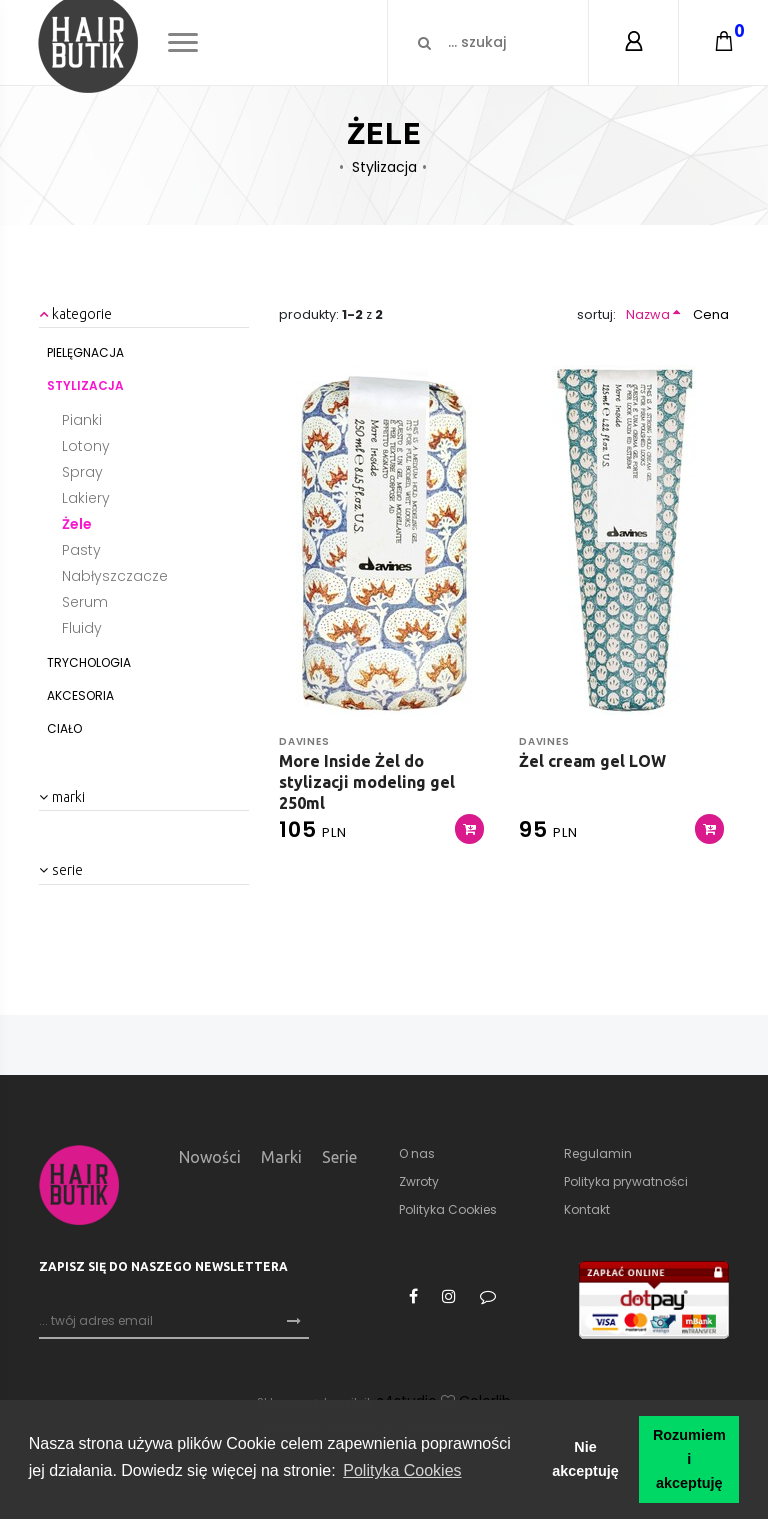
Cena (711, 314)
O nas (417, 1153)
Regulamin (598, 1153)
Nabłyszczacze (115, 576)
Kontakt (587, 1209)
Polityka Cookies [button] (402, 1470)
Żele (77, 524)
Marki (281, 1157)
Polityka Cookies (448, 1209)
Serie (339, 1157)
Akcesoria (80, 695)
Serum (85, 602)
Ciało (64, 728)
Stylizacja (384, 167)
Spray (82, 472)
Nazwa (648, 314)
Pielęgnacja (85, 352)
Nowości (210, 1157)
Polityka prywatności (626, 1181)
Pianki (82, 420)
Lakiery (86, 498)
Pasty (81, 550)
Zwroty (419, 1181)
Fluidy (82, 628)
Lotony (86, 446)
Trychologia (89, 662)
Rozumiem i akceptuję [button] (689, 1459)
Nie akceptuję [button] (585, 1459)
